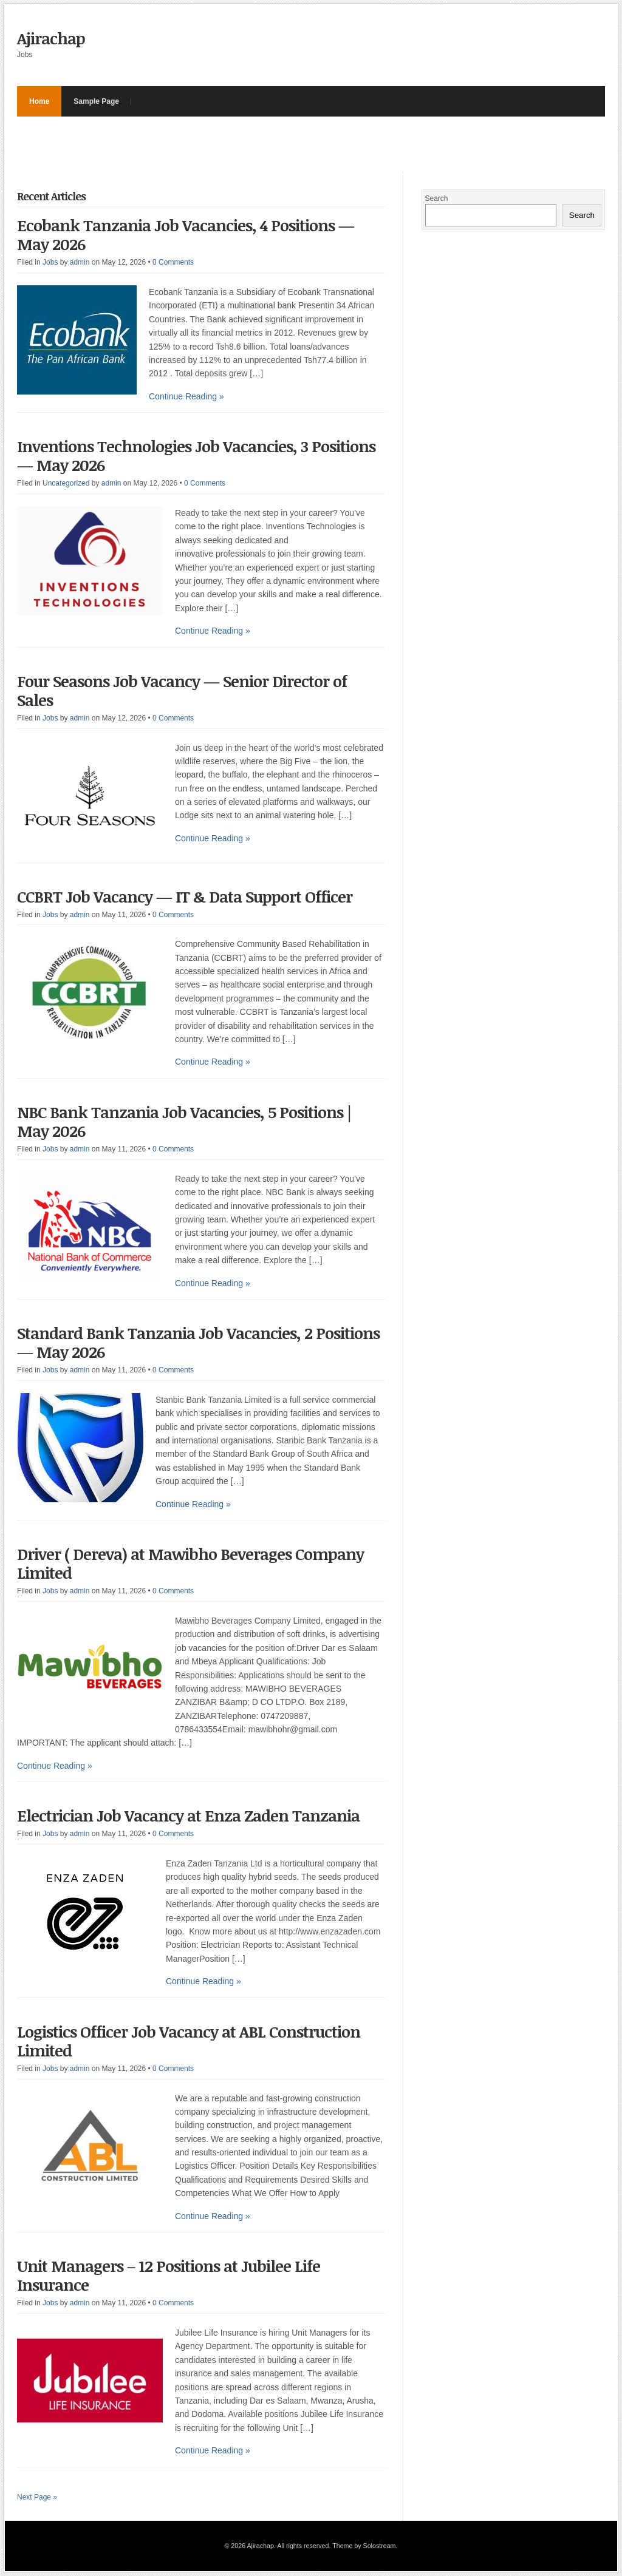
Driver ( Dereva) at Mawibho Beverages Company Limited (190, 1563)
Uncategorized (66, 483)
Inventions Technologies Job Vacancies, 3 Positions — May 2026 (196, 455)
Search (436, 198)
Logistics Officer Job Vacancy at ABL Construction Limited (188, 2041)
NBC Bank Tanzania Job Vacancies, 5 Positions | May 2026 (184, 1121)
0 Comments (173, 262)
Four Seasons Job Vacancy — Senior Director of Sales (182, 690)
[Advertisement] (238, 144)
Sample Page (96, 101)
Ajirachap (51, 38)
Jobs (50, 262)
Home (39, 101)
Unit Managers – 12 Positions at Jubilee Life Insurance (168, 2275)
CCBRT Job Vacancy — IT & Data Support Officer (184, 896)
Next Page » (37, 2497)
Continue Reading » (186, 396)
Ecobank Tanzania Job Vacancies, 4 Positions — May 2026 (185, 234)
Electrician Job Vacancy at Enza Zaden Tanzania (190, 1815)
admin (80, 262)
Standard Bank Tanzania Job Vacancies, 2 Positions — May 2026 (198, 1342)
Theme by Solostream (363, 2545)
